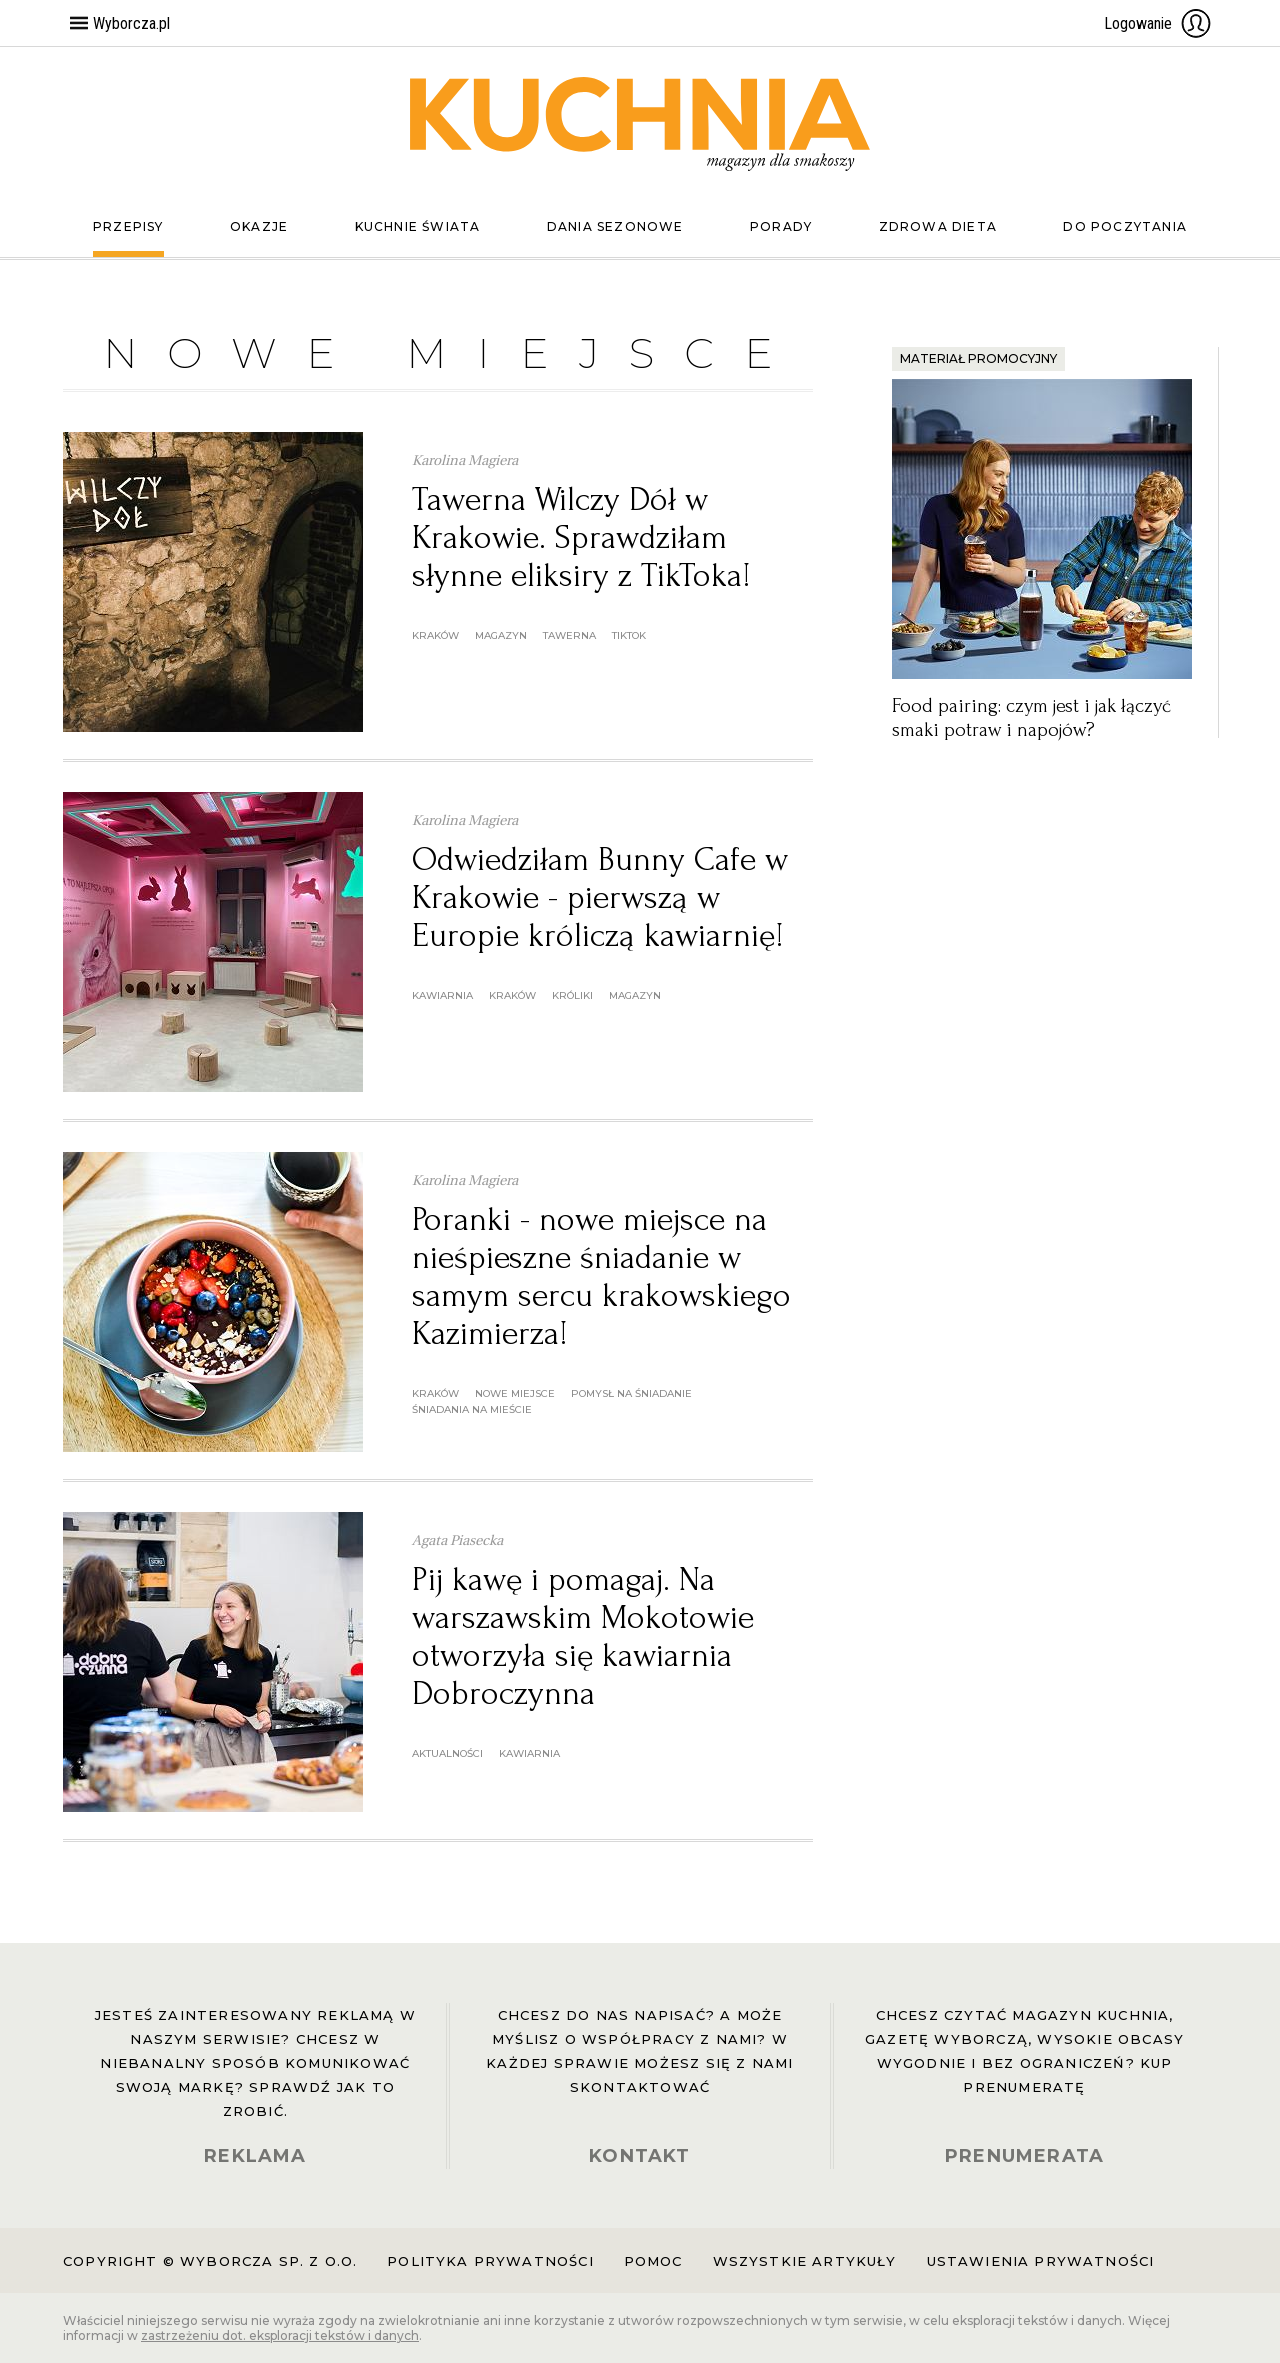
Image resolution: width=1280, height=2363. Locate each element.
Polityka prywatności (490, 2261)
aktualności (447, 1753)
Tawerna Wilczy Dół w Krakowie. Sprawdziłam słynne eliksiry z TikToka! (581, 537)
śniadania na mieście (472, 1409)
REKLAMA (255, 2156)
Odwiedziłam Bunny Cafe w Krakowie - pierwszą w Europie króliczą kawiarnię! (600, 897)
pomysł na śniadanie (631, 1393)
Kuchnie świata (418, 226)
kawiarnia (442, 995)
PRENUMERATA (1024, 2156)
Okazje (259, 226)
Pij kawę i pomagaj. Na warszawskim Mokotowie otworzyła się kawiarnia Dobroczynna (583, 1636)
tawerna (569, 635)
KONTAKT (639, 2156)
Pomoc (653, 2261)
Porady (781, 226)
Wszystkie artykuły (805, 2261)
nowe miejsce (515, 1393)
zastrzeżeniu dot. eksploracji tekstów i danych (280, 2335)
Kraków (435, 635)
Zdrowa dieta (938, 226)
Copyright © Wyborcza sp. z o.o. (210, 2261)
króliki (572, 995)
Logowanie (1158, 23)
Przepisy (128, 226)
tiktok (629, 635)
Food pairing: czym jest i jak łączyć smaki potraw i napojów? (1031, 718)
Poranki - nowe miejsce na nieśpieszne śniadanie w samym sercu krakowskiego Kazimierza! (601, 1276)
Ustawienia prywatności (1041, 2261)
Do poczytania (1125, 226)
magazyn (501, 635)
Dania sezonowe (615, 226)
